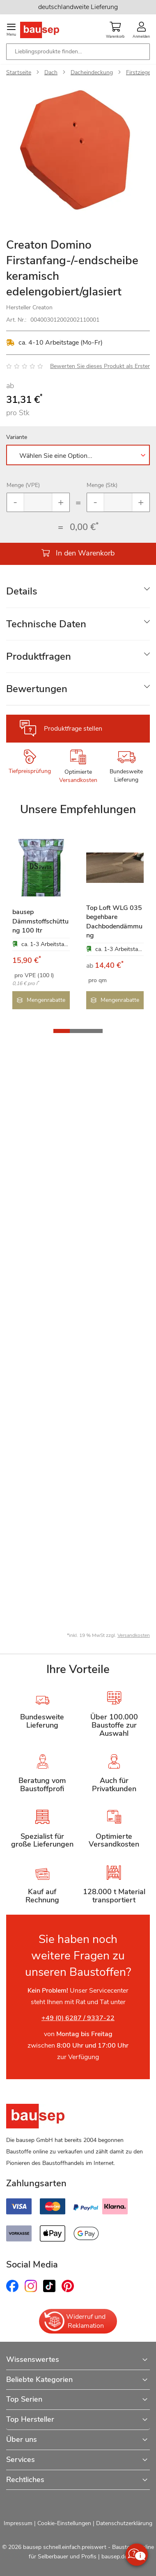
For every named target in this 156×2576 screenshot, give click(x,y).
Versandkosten (78, 780)
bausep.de (114, 2556)
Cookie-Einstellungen (64, 2523)
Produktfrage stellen (73, 728)
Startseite (18, 72)
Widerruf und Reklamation (74, 2321)
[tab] (78, 591)
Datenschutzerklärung (124, 2523)
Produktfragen (38, 656)
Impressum (18, 2523)
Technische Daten (46, 624)
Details (21, 591)
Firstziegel (139, 72)
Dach (50, 72)
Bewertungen (36, 688)
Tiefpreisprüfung (30, 771)
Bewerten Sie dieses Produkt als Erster (100, 366)
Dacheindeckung (92, 72)
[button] (61, 1030)
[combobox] (78, 51)
